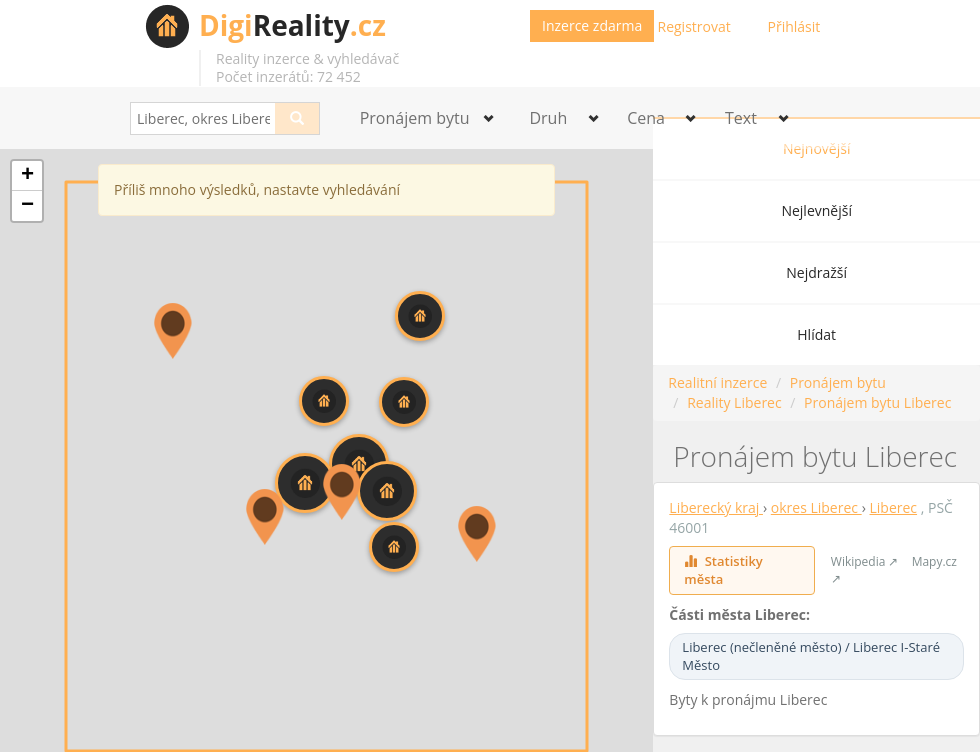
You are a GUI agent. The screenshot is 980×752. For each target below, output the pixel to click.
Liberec (894, 507)
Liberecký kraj (716, 507)
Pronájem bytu (838, 382)
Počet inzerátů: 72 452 (288, 76)
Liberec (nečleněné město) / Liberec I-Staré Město (811, 656)
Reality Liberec (734, 402)
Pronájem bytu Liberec (877, 402)
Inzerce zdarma (592, 25)
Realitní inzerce (717, 382)
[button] (420, 316)
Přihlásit (794, 26)
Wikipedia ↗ (865, 561)
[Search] (297, 118)
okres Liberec (816, 507)
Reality (292, 25)
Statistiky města (723, 570)
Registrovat (694, 26)
